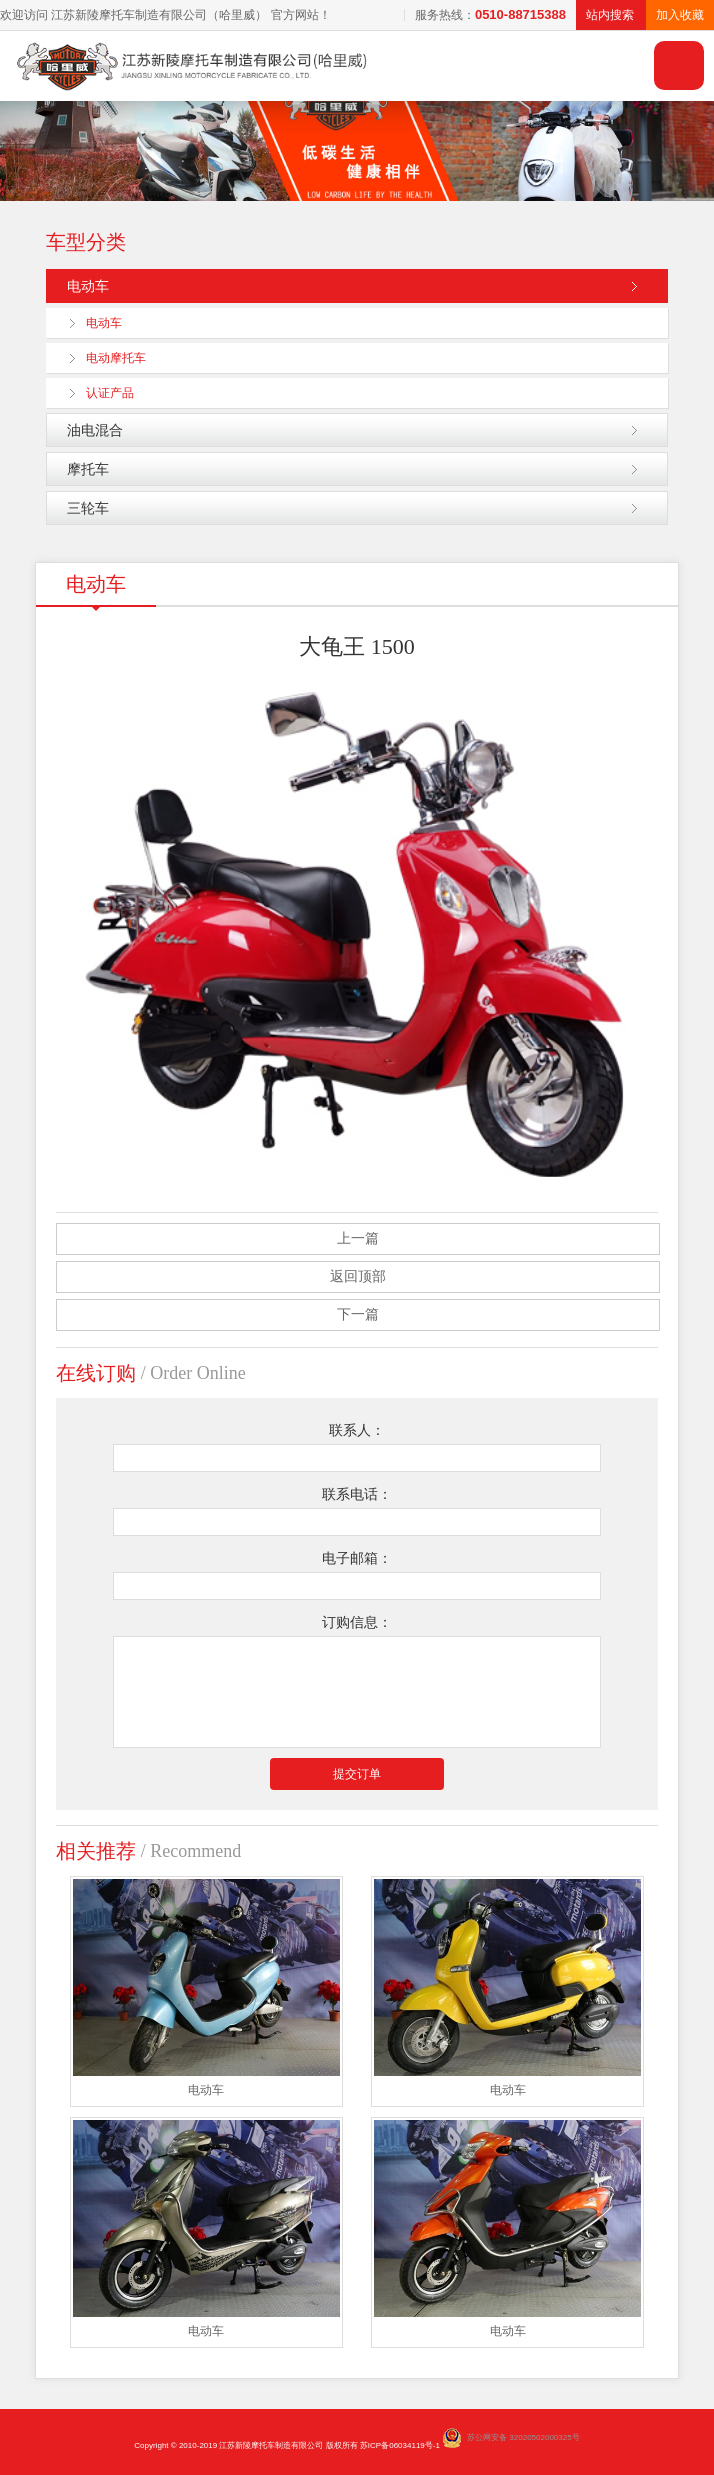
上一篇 (358, 1238)
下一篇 (358, 1314)
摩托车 (88, 469)
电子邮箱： (357, 1558)
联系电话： (357, 1494)
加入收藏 (680, 15)
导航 (679, 65)
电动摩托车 (116, 358)
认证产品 (110, 393)
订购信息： (357, 1622)
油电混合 (95, 430)
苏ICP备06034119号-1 (400, 2445)
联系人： (357, 1430)
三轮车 (88, 508)
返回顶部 (358, 1276)
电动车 (88, 286)
